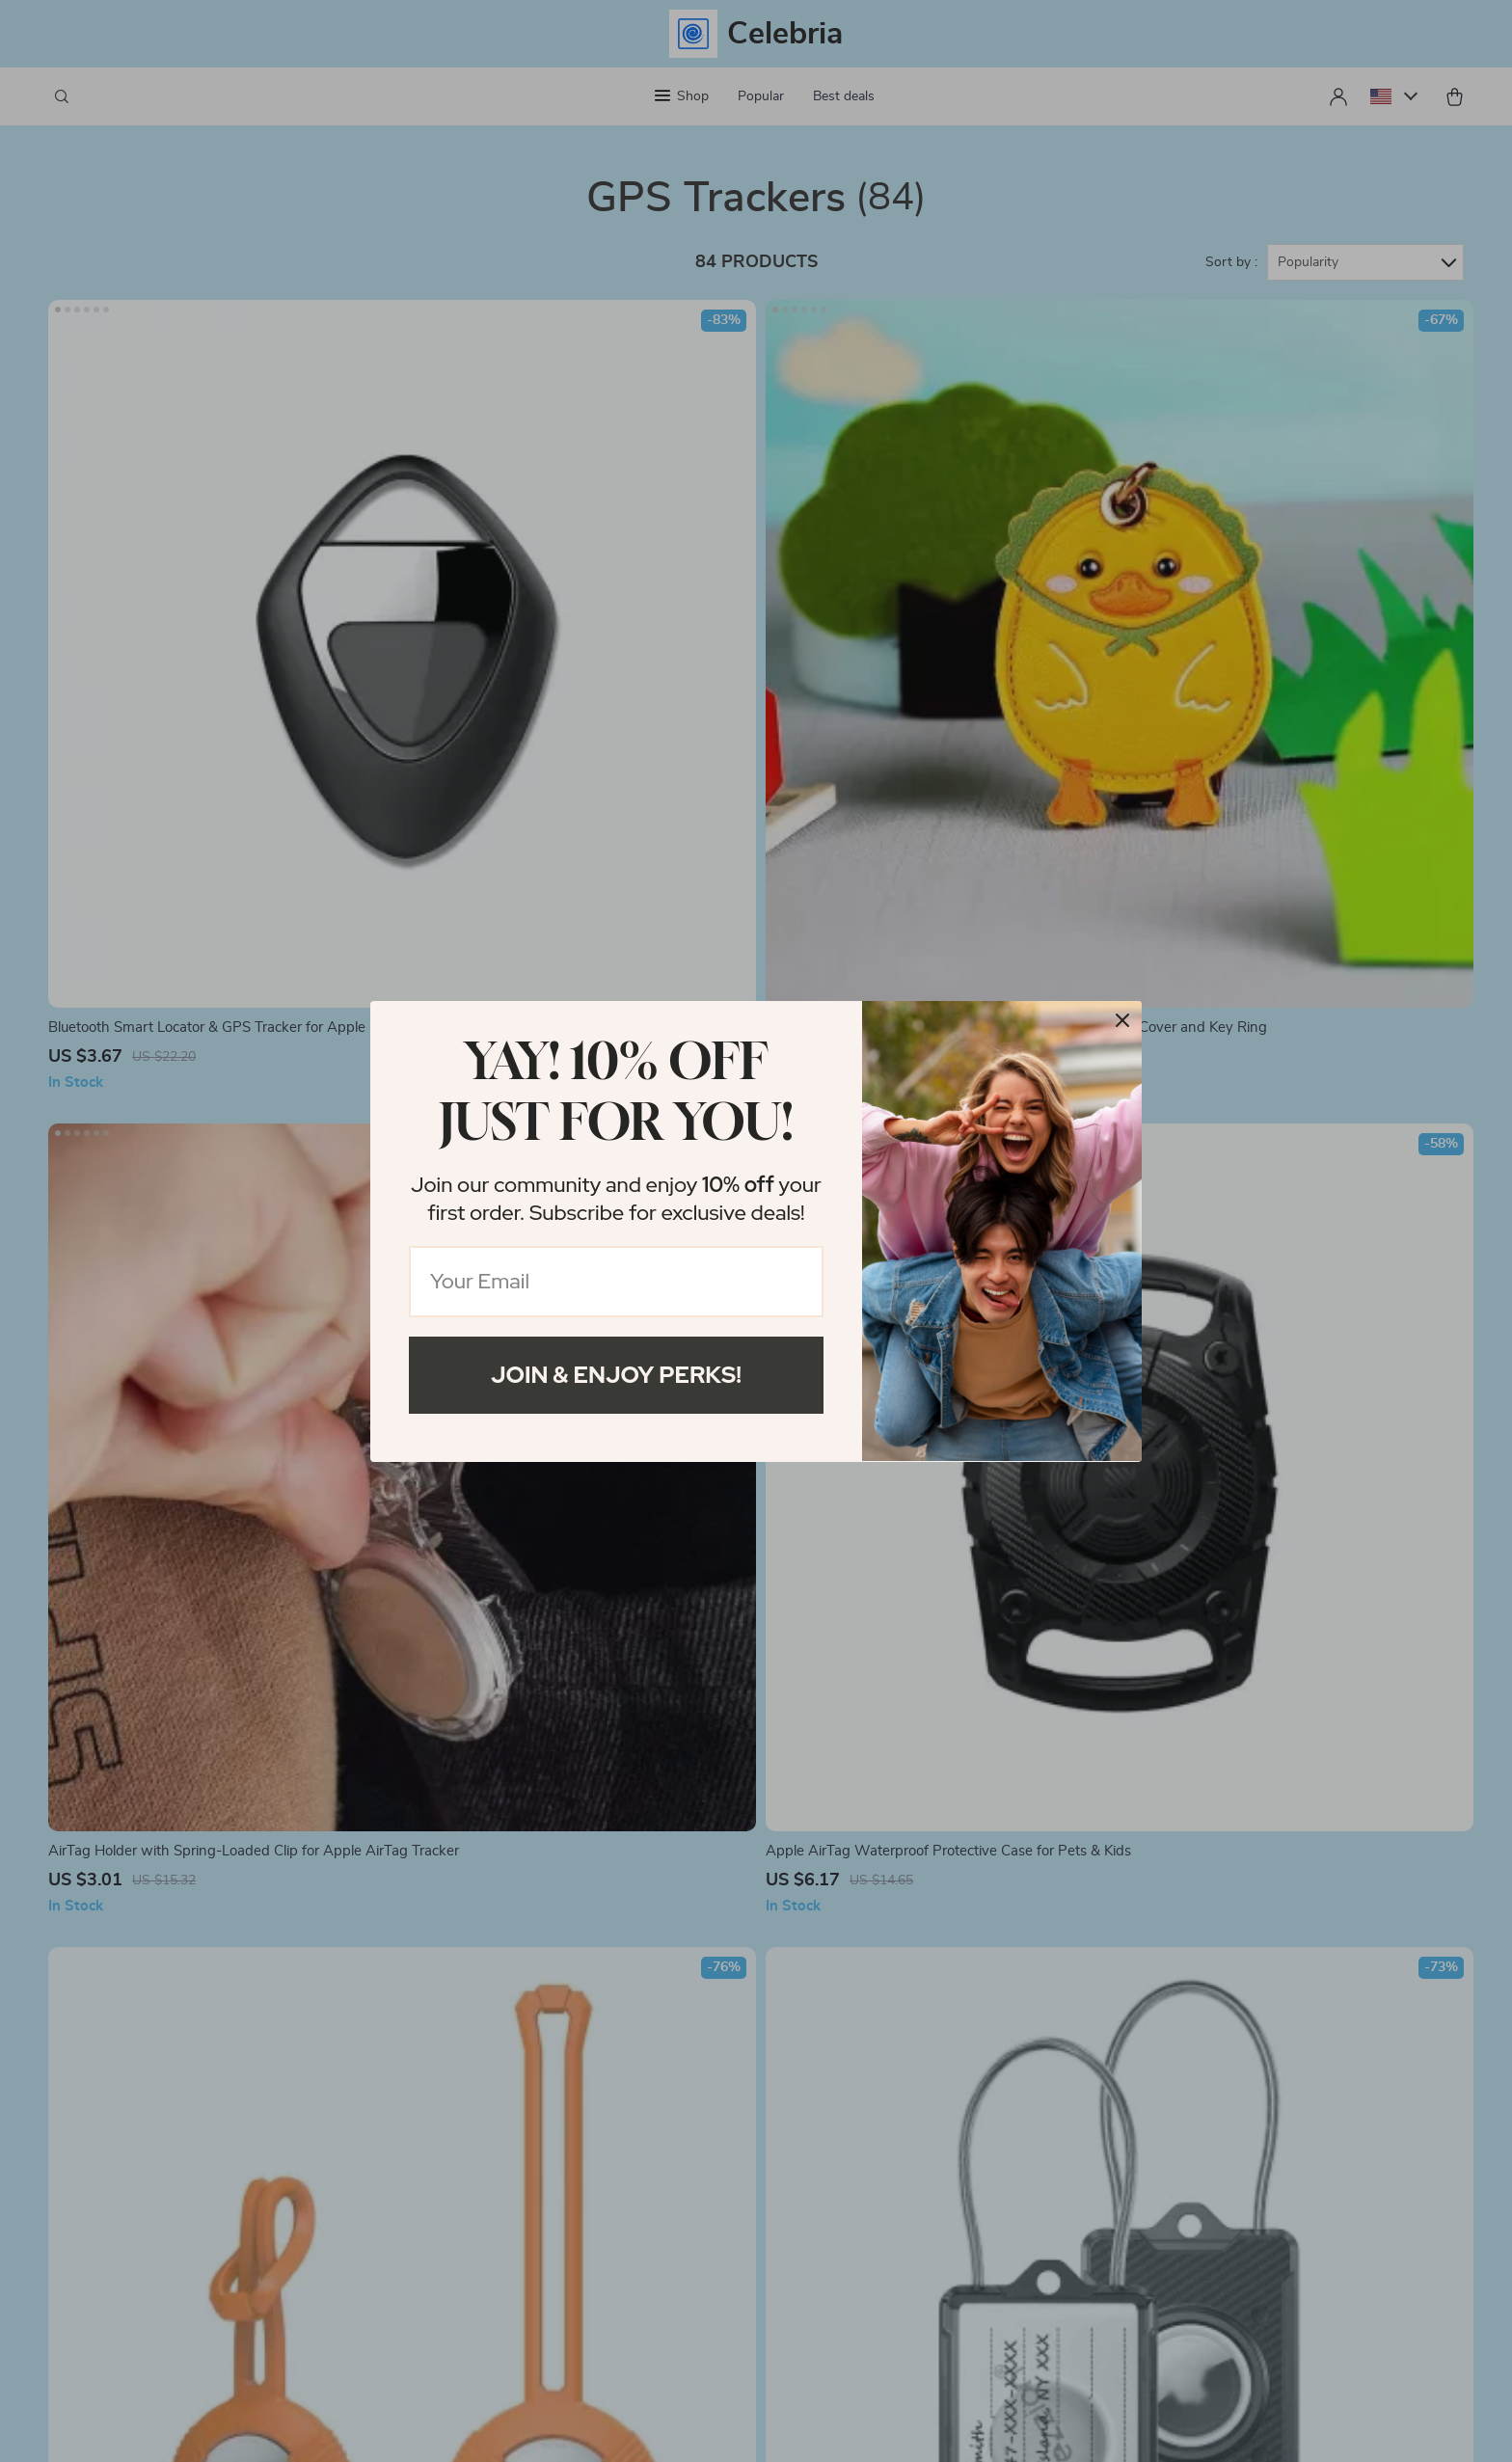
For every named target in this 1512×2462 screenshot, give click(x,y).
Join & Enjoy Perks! (616, 1375)
